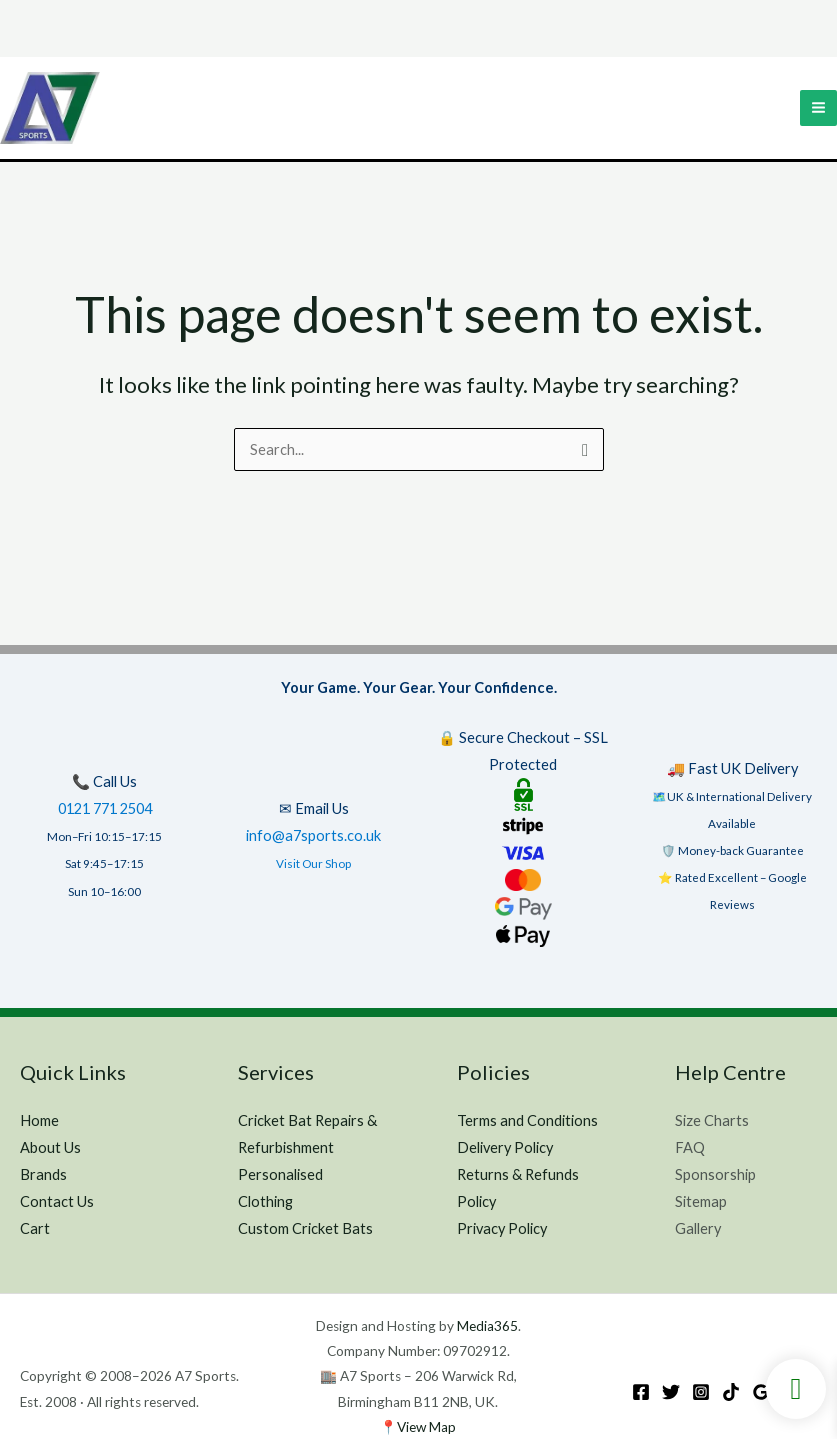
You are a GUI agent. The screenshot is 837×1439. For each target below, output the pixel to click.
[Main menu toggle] (818, 108)
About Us (50, 1147)
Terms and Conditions (527, 1120)
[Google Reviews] (761, 1392)
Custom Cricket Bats (305, 1228)
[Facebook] (641, 1392)
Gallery (698, 1228)
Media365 (487, 1326)
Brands (43, 1174)
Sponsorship (715, 1174)
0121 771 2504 (105, 808)
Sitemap (701, 1201)
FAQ (690, 1147)
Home (39, 1120)
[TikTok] (731, 1392)
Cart (35, 1228)
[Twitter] (671, 1392)
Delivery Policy (505, 1147)
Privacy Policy (502, 1228)
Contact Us (57, 1201)
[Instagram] (701, 1392)
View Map (426, 1427)
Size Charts (712, 1120)
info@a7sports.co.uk (313, 835)
